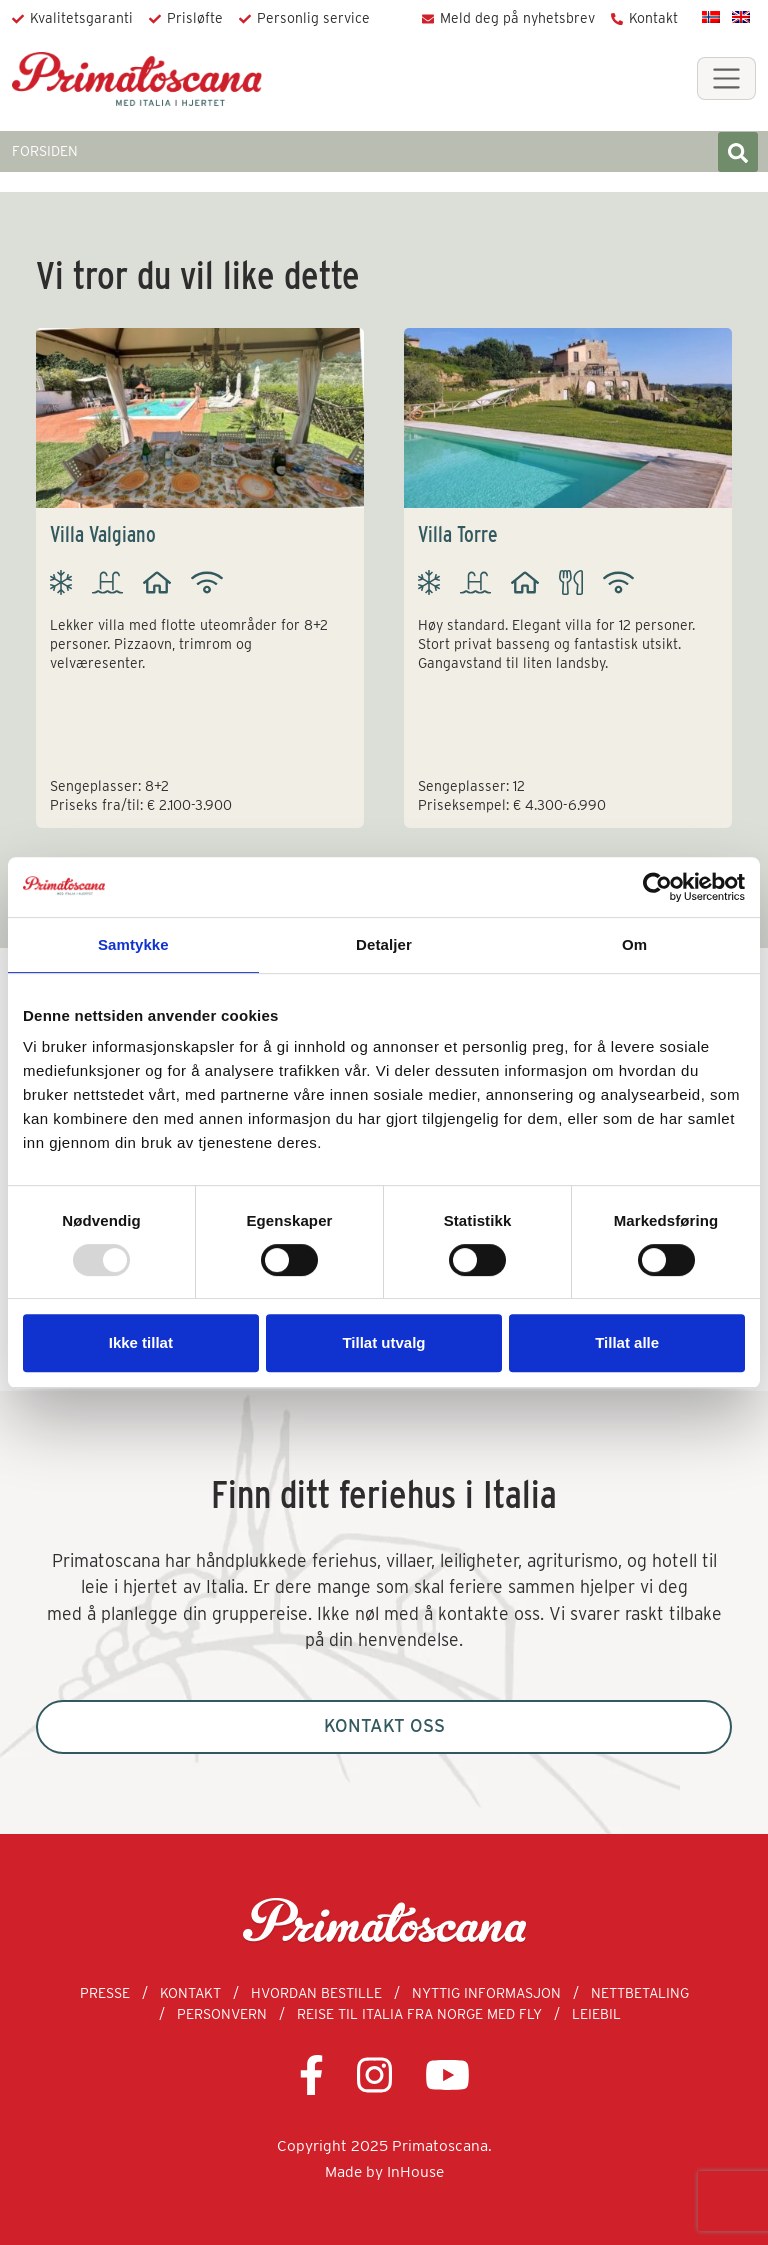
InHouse (415, 2171)
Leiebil (596, 2014)
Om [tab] (634, 944)
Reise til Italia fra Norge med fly (419, 2014)
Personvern (222, 2014)
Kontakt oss (384, 1725)
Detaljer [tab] (384, 944)
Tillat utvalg (383, 1342)
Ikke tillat (141, 1342)
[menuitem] (711, 16)
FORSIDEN (45, 151)
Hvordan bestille (316, 1993)
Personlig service (313, 18)
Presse (105, 1993)
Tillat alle (627, 1342)
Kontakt (653, 18)
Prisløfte (195, 18)
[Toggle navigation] (726, 78)
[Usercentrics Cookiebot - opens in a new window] (657, 887)
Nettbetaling (640, 1993)
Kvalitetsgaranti (81, 18)
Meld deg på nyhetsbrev (517, 18)
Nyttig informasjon (486, 1993)
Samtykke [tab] (133, 944)
